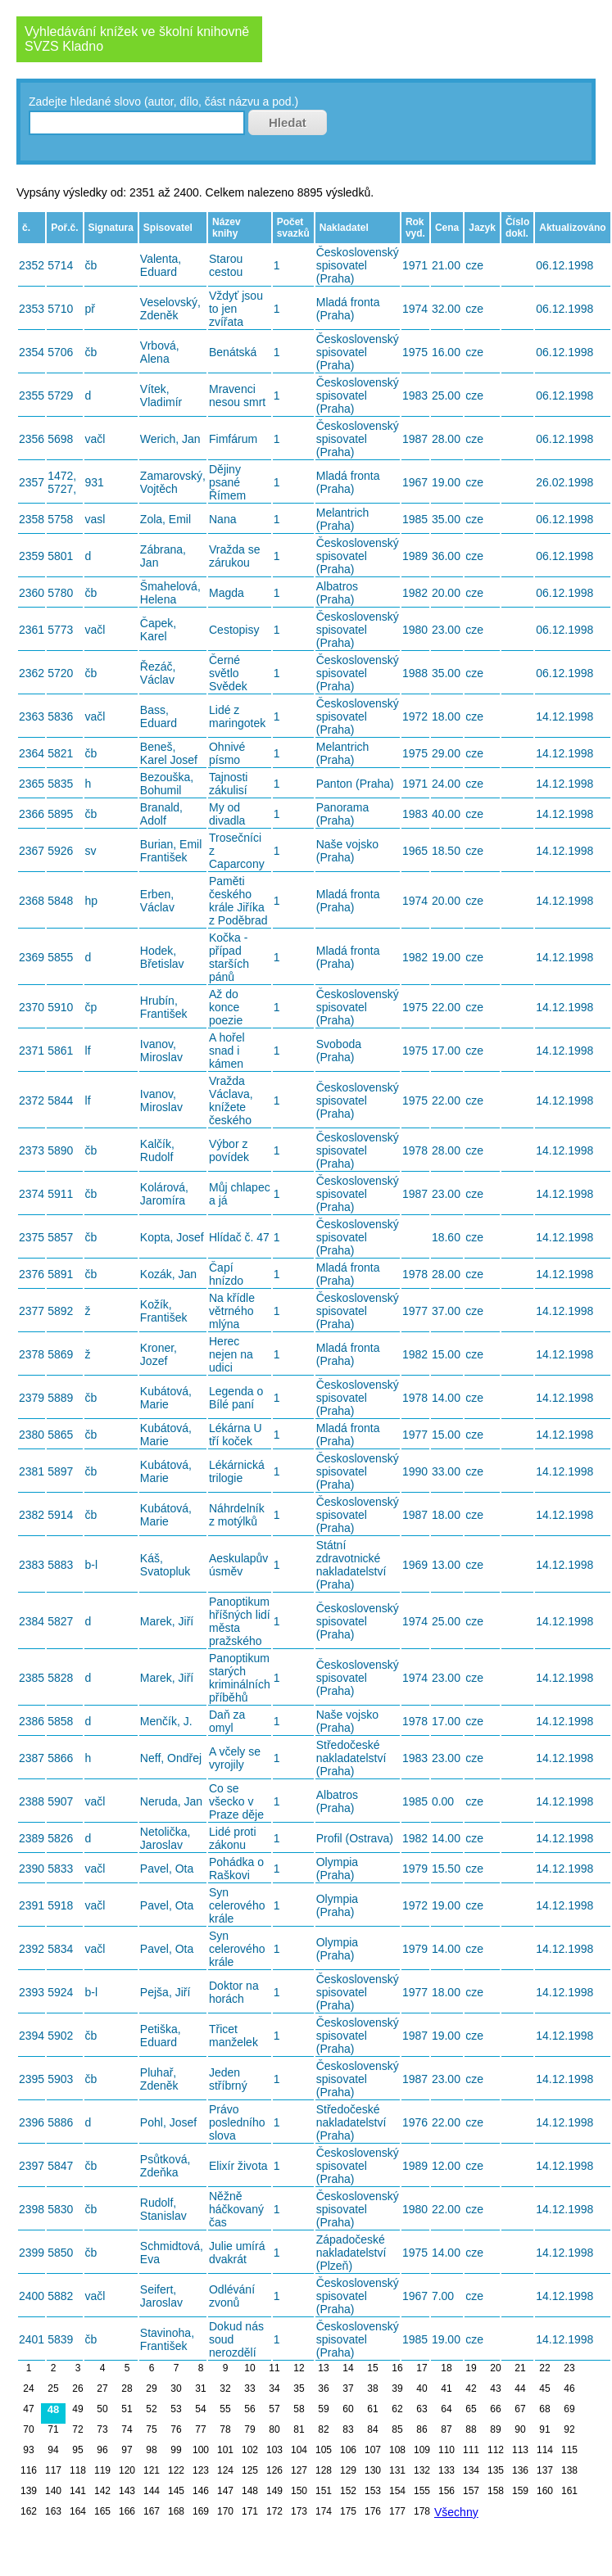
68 (544, 2409)
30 (175, 2388)
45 (544, 2388)
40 (421, 2388)
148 (250, 2491)
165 (102, 2511)
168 (176, 2511)
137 (545, 2470)
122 (176, 2470)
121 (151, 2470)
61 (372, 2409)
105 (323, 2450)
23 (569, 2368)
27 (102, 2388)
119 (102, 2470)
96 (102, 2450)
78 (225, 2429)
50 (102, 2409)
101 (225, 2450)
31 (200, 2388)
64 (446, 2409)
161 (569, 2491)
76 (175, 2429)
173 (299, 2511)
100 (201, 2450)
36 (323, 2388)
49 (77, 2409)
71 (53, 2429)
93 (28, 2450)
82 (323, 2429)
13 (323, 2368)
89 (495, 2429)
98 (151, 2450)
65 (470, 2409)
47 (28, 2409)
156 (446, 2491)
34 (274, 2388)
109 (422, 2450)
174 (323, 2511)
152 (348, 2491)
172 (274, 2511)
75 (151, 2429)
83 (347, 2429)
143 (127, 2491)
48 (53, 2409)
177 (397, 2511)
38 (372, 2388)
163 (53, 2511)
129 (348, 2470)
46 (569, 2388)
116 (28, 2470)
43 (495, 2388)
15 (372, 2368)
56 (249, 2409)
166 (127, 2511)
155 (422, 2491)
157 (471, 2491)
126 (274, 2470)
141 (78, 2491)
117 (53, 2470)
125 (250, 2470)
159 (520, 2491)
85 (397, 2429)
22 (544, 2368)
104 (299, 2450)
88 (470, 2429)
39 (397, 2388)
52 (151, 2409)
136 (520, 2470)
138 (569, 2470)
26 (77, 2388)
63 (421, 2409)
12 (298, 2368)
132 (422, 2470)
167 (151, 2511)
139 (28, 2491)
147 (225, 2491)
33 (249, 2388)
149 (274, 2491)
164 (78, 2511)
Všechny (456, 2512)
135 (495, 2470)
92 (569, 2429)
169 (201, 2511)
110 (446, 2450)
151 (323, 2491)
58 (298, 2409)
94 (53, 2450)
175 (348, 2511)
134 (471, 2470)
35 (298, 2388)
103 (274, 2450)
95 (77, 2450)
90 (520, 2429)
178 (422, 2511)
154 (397, 2491)
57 (274, 2409)
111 (471, 2450)
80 (274, 2429)
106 (348, 2450)
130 (373, 2470)
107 (373, 2450)
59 (323, 2409)
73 (102, 2429)
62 (397, 2409)
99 (175, 2450)
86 (421, 2429)
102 (250, 2450)
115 (569, 2450)
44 (520, 2388)
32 (225, 2388)
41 (446, 2388)
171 (250, 2511)
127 (299, 2470)
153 (373, 2491)
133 (446, 2470)
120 (127, 2470)
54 (200, 2409)
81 (298, 2429)
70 (28, 2429)
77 (200, 2429)
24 (28, 2388)
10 (249, 2368)
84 (372, 2429)
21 (520, 2368)
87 (446, 2429)
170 (225, 2511)
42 (470, 2388)
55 (225, 2409)
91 (544, 2429)
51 (126, 2409)
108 (397, 2450)
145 (176, 2491)
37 (347, 2388)
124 (225, 2470)
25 (53, 2388)
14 (347, 2368)
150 (299, 2491)
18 (446, 2368)
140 (53, 2491)
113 (520, 2450)
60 (347, 2409)
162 (28, 2511)
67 (520, 2409)
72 (77, 2429)
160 (545, 2491)
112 (495, 2450)
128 (323, 2470)
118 (78, 2470)
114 (545, 2450)
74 (126, 2429)
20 (495, 2368)
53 (175, 2409)
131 (397, 2470)
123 (201, 2470)
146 (201, 2491)
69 (569, 2409)
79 (249, 2429)
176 (373, 2511)
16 (397, 2368)
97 (126, 2450)
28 (126, 2388)
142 (102, 2491)
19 (470, 2368)
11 (274, 2368)
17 (421, 2368)
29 (151, 2388)
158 (495, 2491)
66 (495, 2409)
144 (151, 2491)
